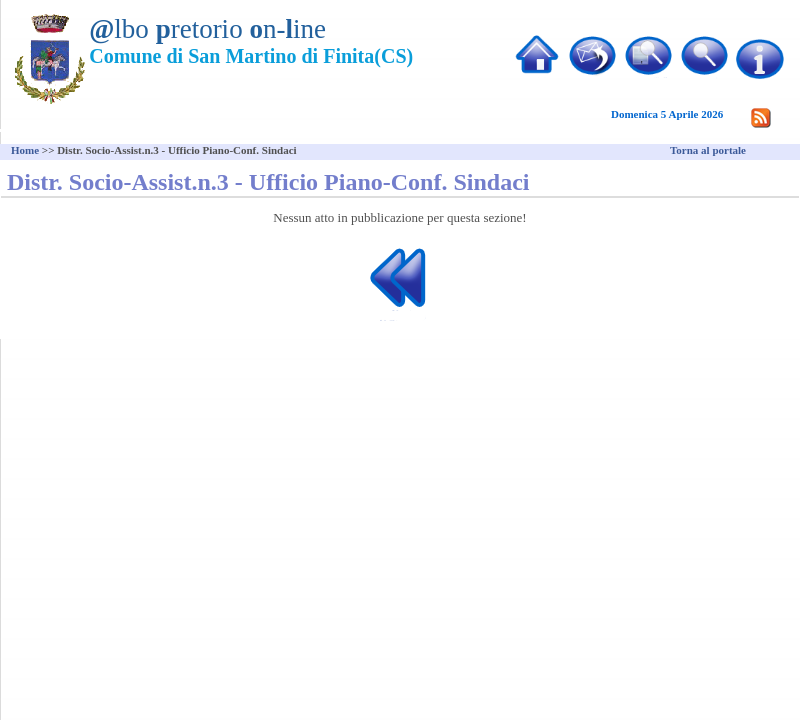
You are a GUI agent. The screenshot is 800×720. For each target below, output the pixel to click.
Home (25, 150)
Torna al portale (708, 150)
